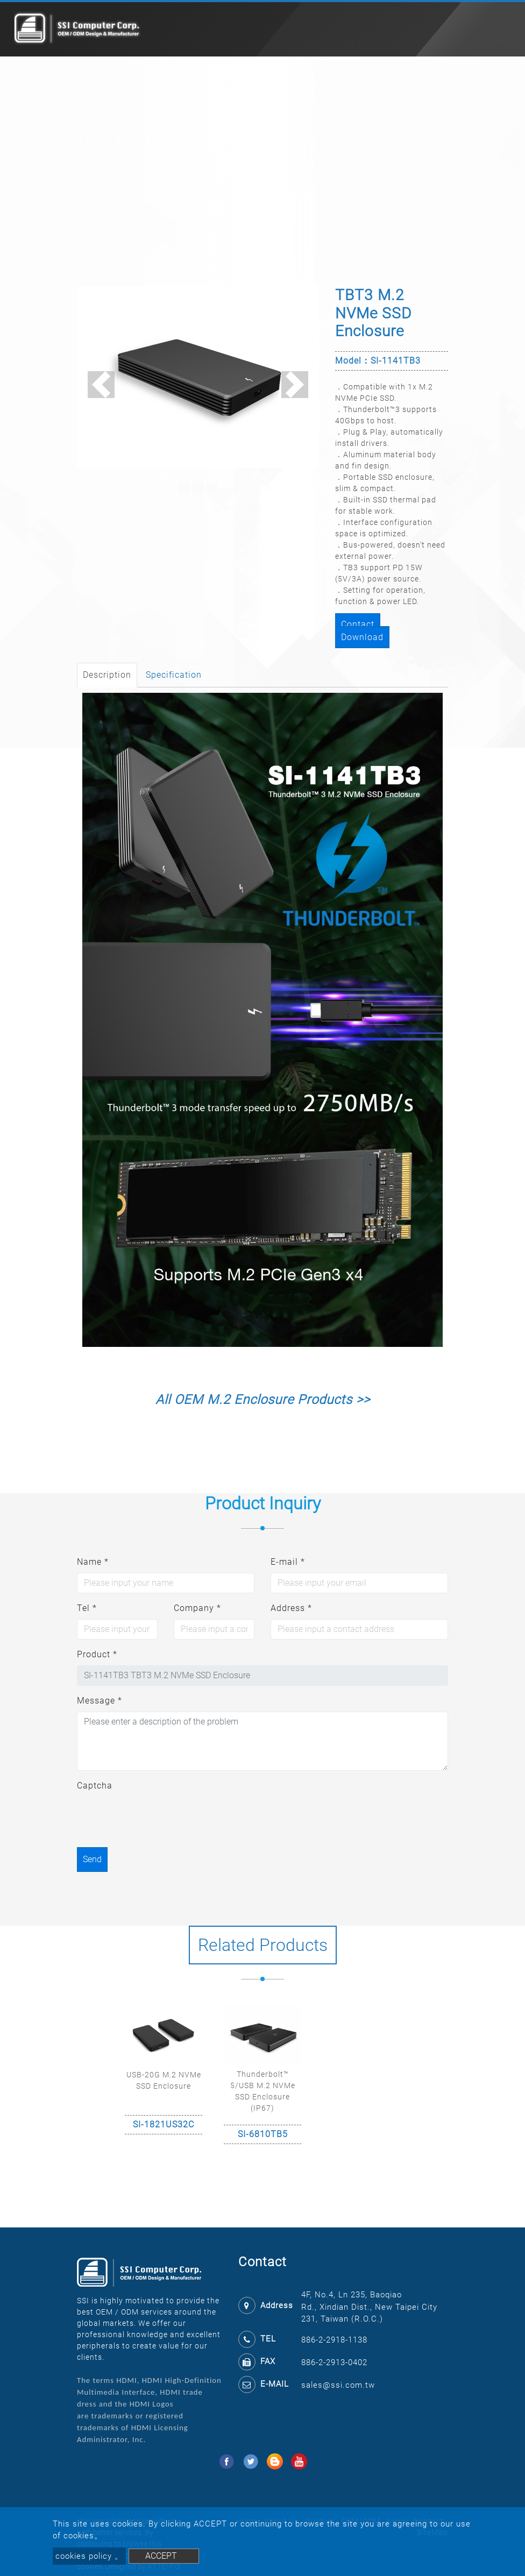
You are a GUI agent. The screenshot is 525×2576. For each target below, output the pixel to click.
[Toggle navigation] (501, 29)
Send (92, 1859)
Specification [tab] (174, 675)
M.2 (152, 109)
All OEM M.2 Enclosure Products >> (262, 1399)
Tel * (87, 1608)
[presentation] (158, 1818)
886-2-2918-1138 (334, 2340)
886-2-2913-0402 (334, 2362)
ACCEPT (161, 2556)
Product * (97, 1654)
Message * (99, 1700)
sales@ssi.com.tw (338, 2385)
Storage (227, 109)
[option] (163, 2075)
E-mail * (288, 1562)
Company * (197, 1608)
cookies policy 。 (89, 2556)
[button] (101, 384)
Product (122, 109)
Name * (93, 1562)
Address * (291, 1608)
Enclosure (185, 109)
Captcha (94, 1785)
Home (88, 109)
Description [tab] (107, 675)
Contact (357, 624)
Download (362, 637)
